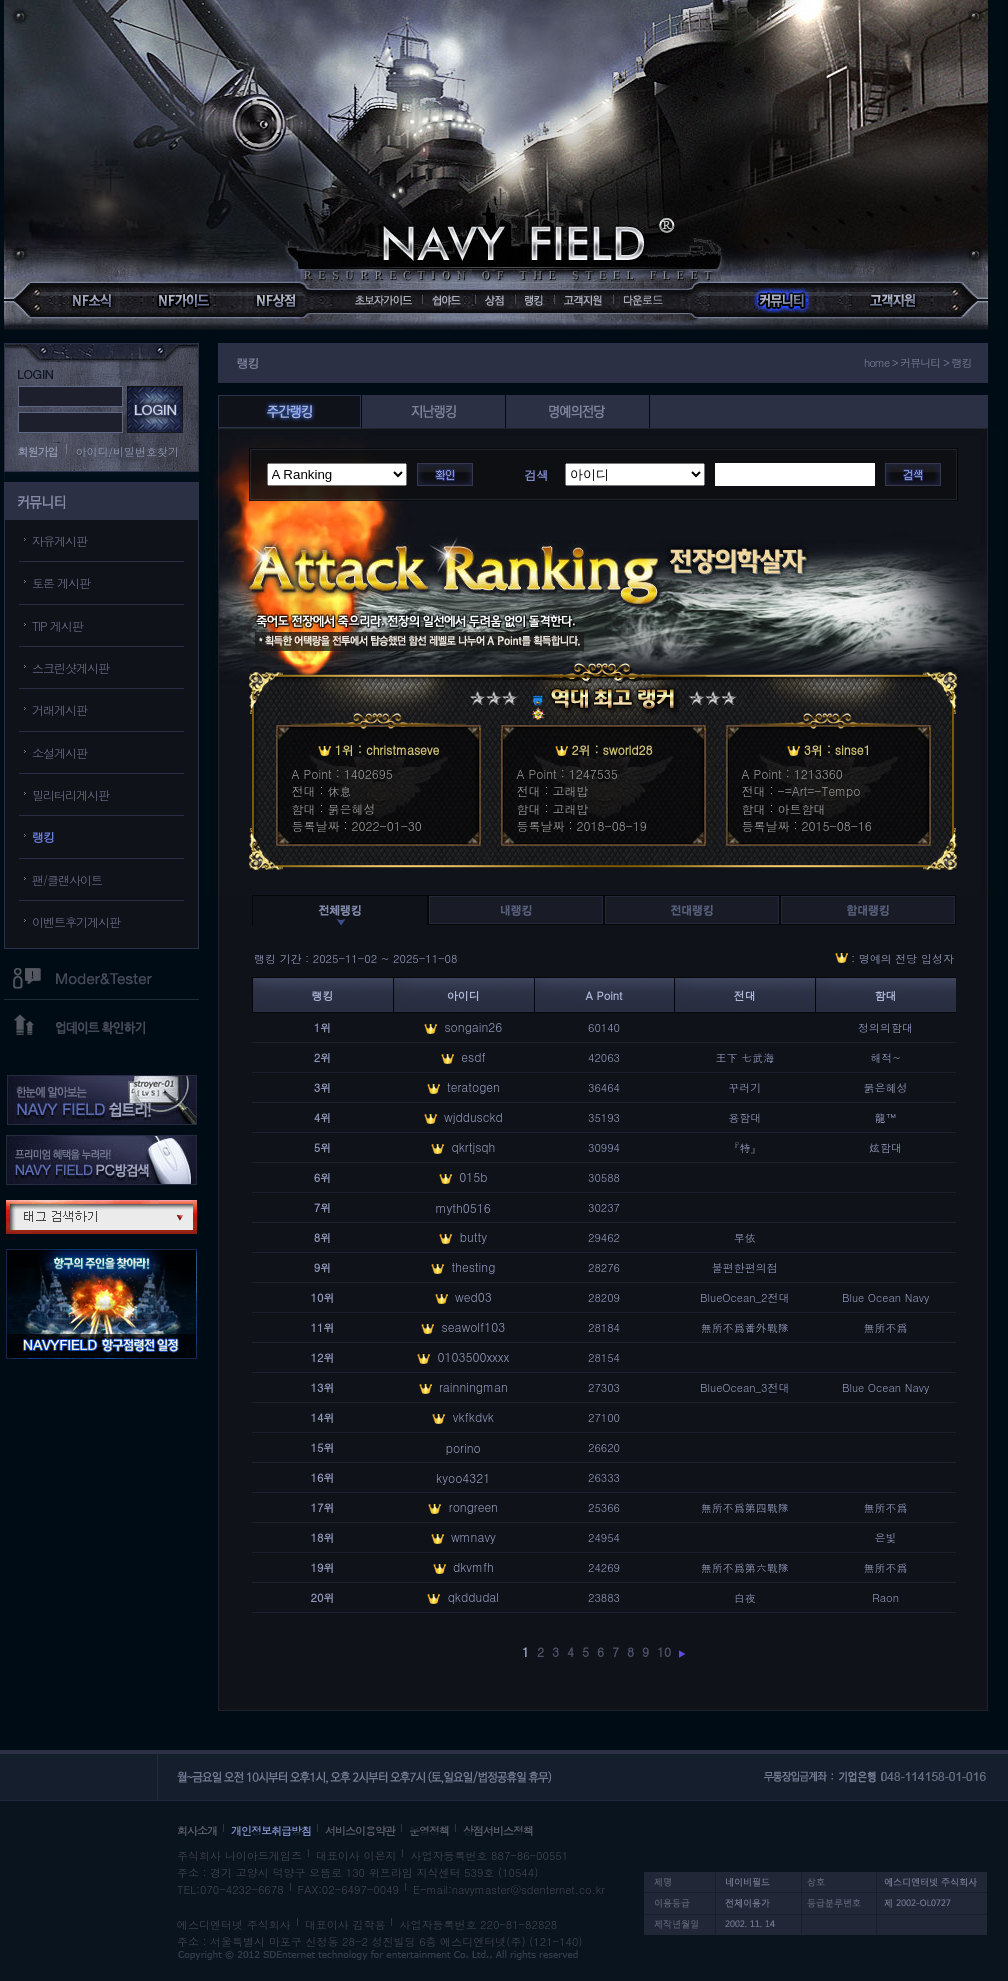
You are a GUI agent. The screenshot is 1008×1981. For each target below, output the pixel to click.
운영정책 (429, 1830)
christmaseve (402, 749)
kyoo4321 (463, 1477)
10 (664, 1651)
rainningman (473, 1386)
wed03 (473, 1296)
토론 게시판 (61, 582)
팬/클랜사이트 (67, 879)
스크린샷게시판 (70, 667)
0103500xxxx (473, 1356)
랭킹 (43, 836)
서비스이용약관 (360, 1830)
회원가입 (38, 451)
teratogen (473, 1086)
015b (473, 1176)
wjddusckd (473, 1116)
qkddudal (474, 1596)
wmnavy (473, 1536)
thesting (473, 1266)
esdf (473, 1056)
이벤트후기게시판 (76, 921)
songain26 (473, 1026)
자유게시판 (59, 540)
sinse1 (853, 749)
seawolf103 (474, 1326)
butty (473, 1236)
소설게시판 (59, 752)
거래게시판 (59, 709)
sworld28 (628, 749)
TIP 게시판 (57, 625)
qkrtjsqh (473, 1146)
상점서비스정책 (498, 1830)
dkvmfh (473, 1566)
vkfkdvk (473, 1416)
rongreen (473, 1506)
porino (463, 1447)
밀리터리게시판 (70, 794)
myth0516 (463, 1207)
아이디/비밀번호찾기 (128, 451)
